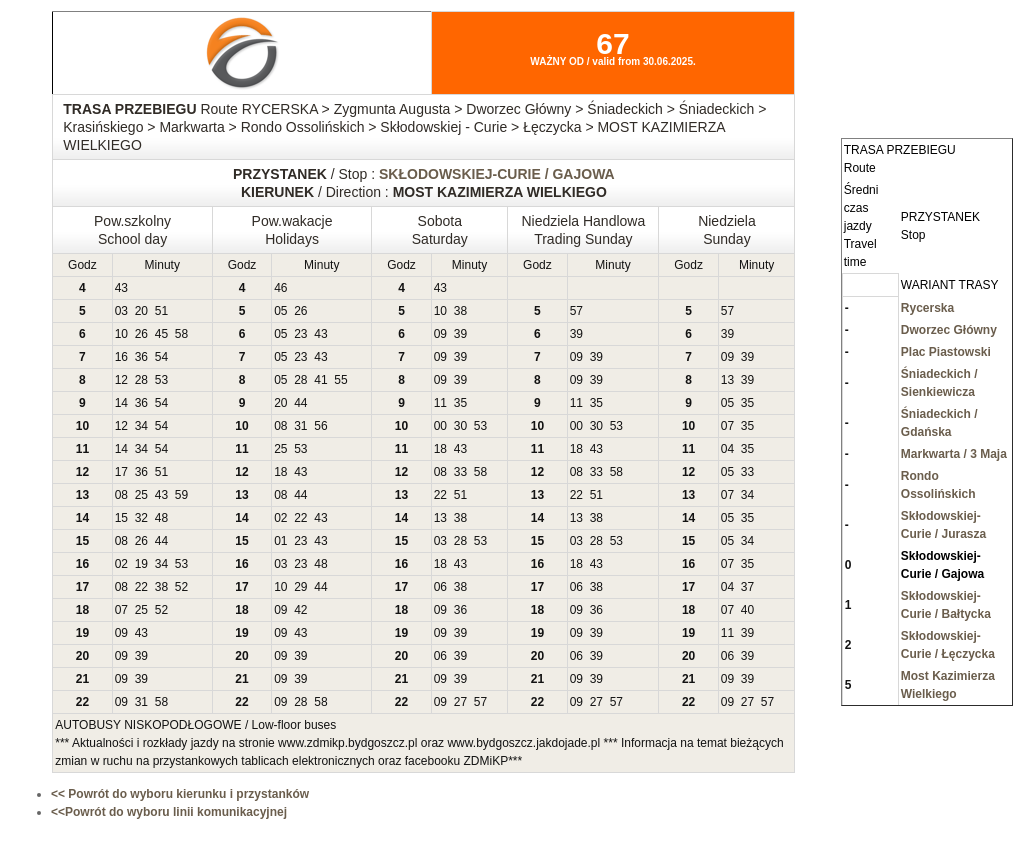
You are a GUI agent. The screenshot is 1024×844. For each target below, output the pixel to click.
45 (161, 334)
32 (141, 518)
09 (440, 334)
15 (121, 518)
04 (727, 449)
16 (121, 357)
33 (460, 472)
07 (727, 426)
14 (121, 403)
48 (161, 518)
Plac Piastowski (946, 352)
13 (727, 380)
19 (141, 564)
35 (460, 403)
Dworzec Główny (949, 330)
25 (280, 449)
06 (440, 587)
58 (181, 334)
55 (340, 380)
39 (460, 334)
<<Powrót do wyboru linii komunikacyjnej (169, 812)
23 (300, 334)
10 (440, 311)
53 (161, 380)
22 (440, 495)
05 (280, 311)
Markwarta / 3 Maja (954, 454)
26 (300, 311)
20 (141, 311)
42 (300, 610)
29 (300, 587)
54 (161, 357)
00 (440, 426)
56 (320, 426)
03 (121, 311)
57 (576, 311)
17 (121, 472)
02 (280, 518)
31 (300, 426)
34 (141, 426)
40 (747, 610)
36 (141, 357)
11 (440, 403)
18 (440, 449)
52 (181, 587)
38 (460, 311)
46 (280, 288)
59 (181, 495)
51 (161, 311)
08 (280, 426)
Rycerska (927, 308)
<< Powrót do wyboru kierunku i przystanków (180, 794)
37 (747, 587)
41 (320, 380)
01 (280, 541)
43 (121, 288)
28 (141, 380)
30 (460, 426)
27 (460, 702)
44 (300, 403)
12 (121, 380)
